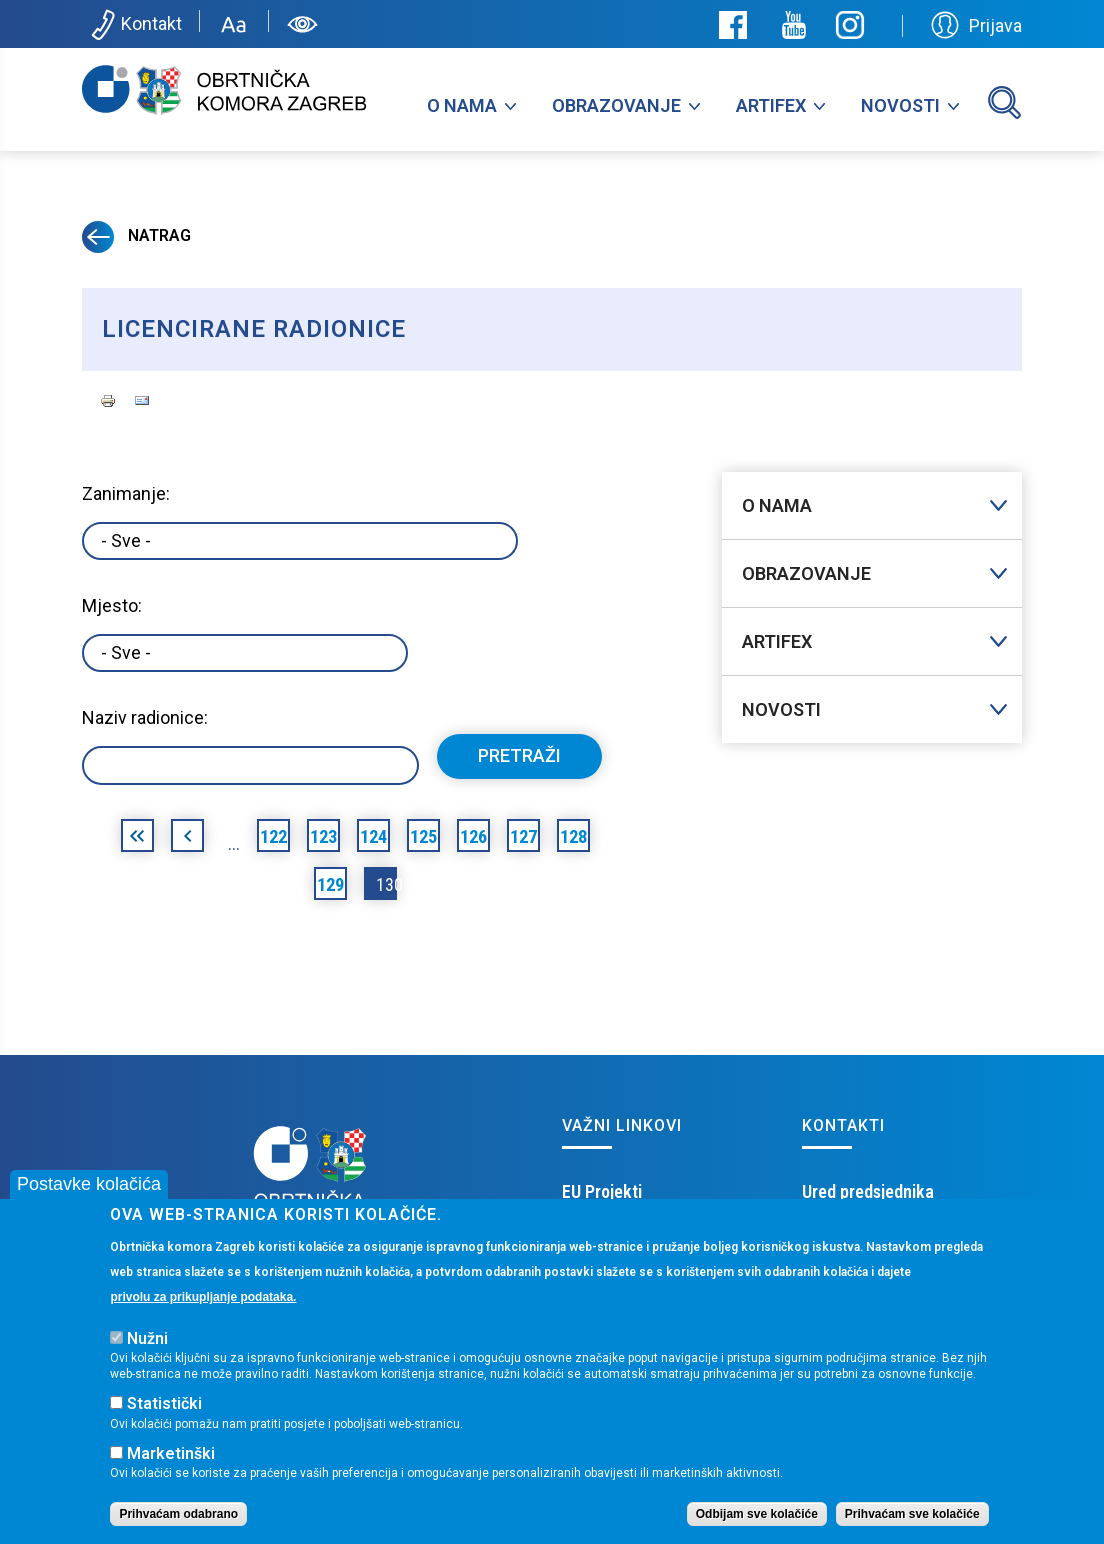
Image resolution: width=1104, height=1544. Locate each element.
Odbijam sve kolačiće (757, 1515)
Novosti (900, 105)
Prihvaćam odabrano (178, 1515)
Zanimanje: (126, 493)
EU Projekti (602, 1191)
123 (323, 836)
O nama (462, 105)
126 (473, 836)
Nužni (147, 1339)
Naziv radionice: (145, 717)
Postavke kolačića (89, 1185)
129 (330, 884)
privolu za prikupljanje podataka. (203, 1297)
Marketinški (171, 1454)
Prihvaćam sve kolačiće (912, 1515)
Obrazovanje (616, 105)
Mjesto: (112, 605)
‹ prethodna (187, 839)
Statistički (164, 1404)
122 (273, 836)
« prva (137, 839)
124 (373, 836)
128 (573, 836)
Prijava (976, 25)
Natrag (136, 235)
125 (423, 836)
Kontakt (134, 25)
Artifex (771, 105)
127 (523, 836)
